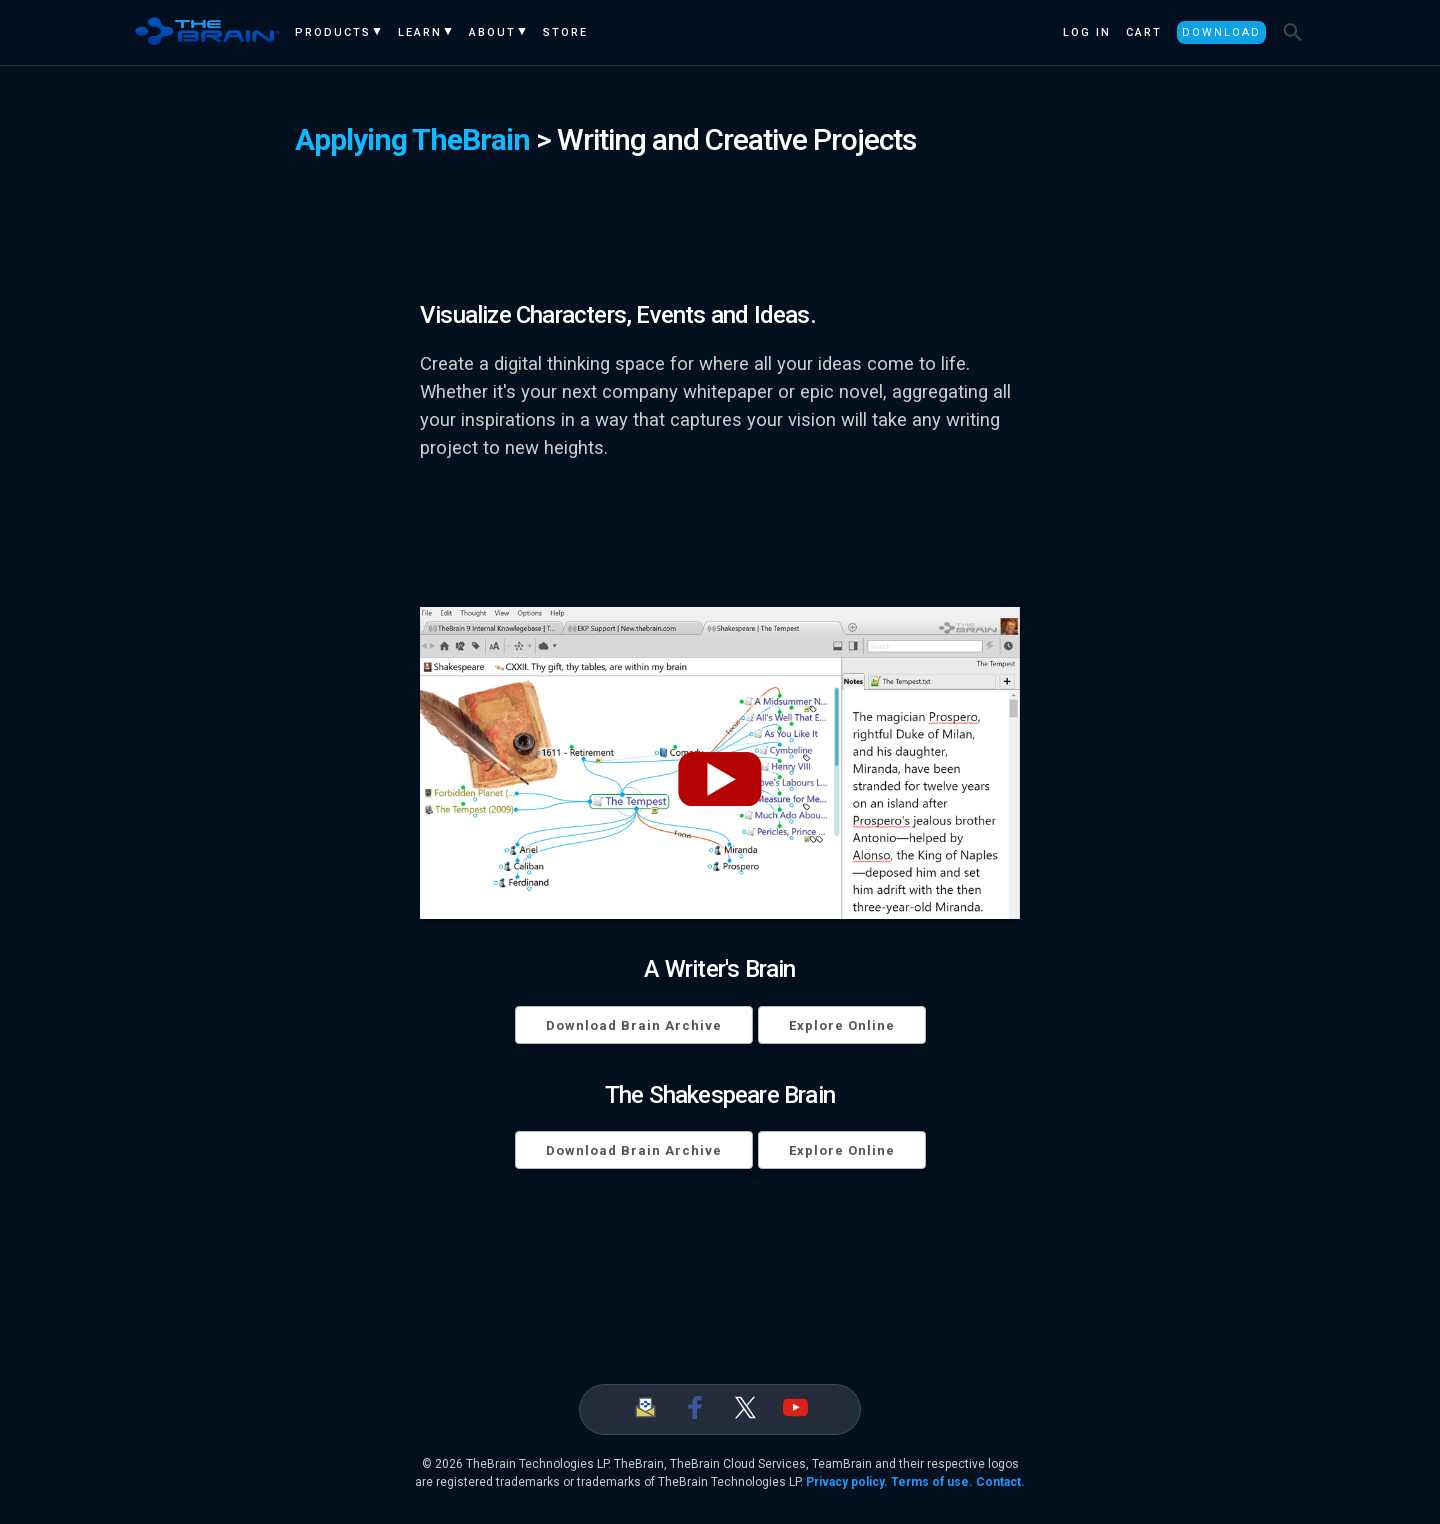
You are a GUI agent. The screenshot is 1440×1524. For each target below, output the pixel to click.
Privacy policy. (847, 1482)
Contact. (1000, 1482)
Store (565, 32)
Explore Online (842, 1025)
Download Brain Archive (634, 1025)
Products (333, 32)
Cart (1144, 32)
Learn (420, 32)
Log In (1087, 32)
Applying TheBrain (412, 139)
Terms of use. (932, 1482)
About (492, 32)
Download (1221, 32)
